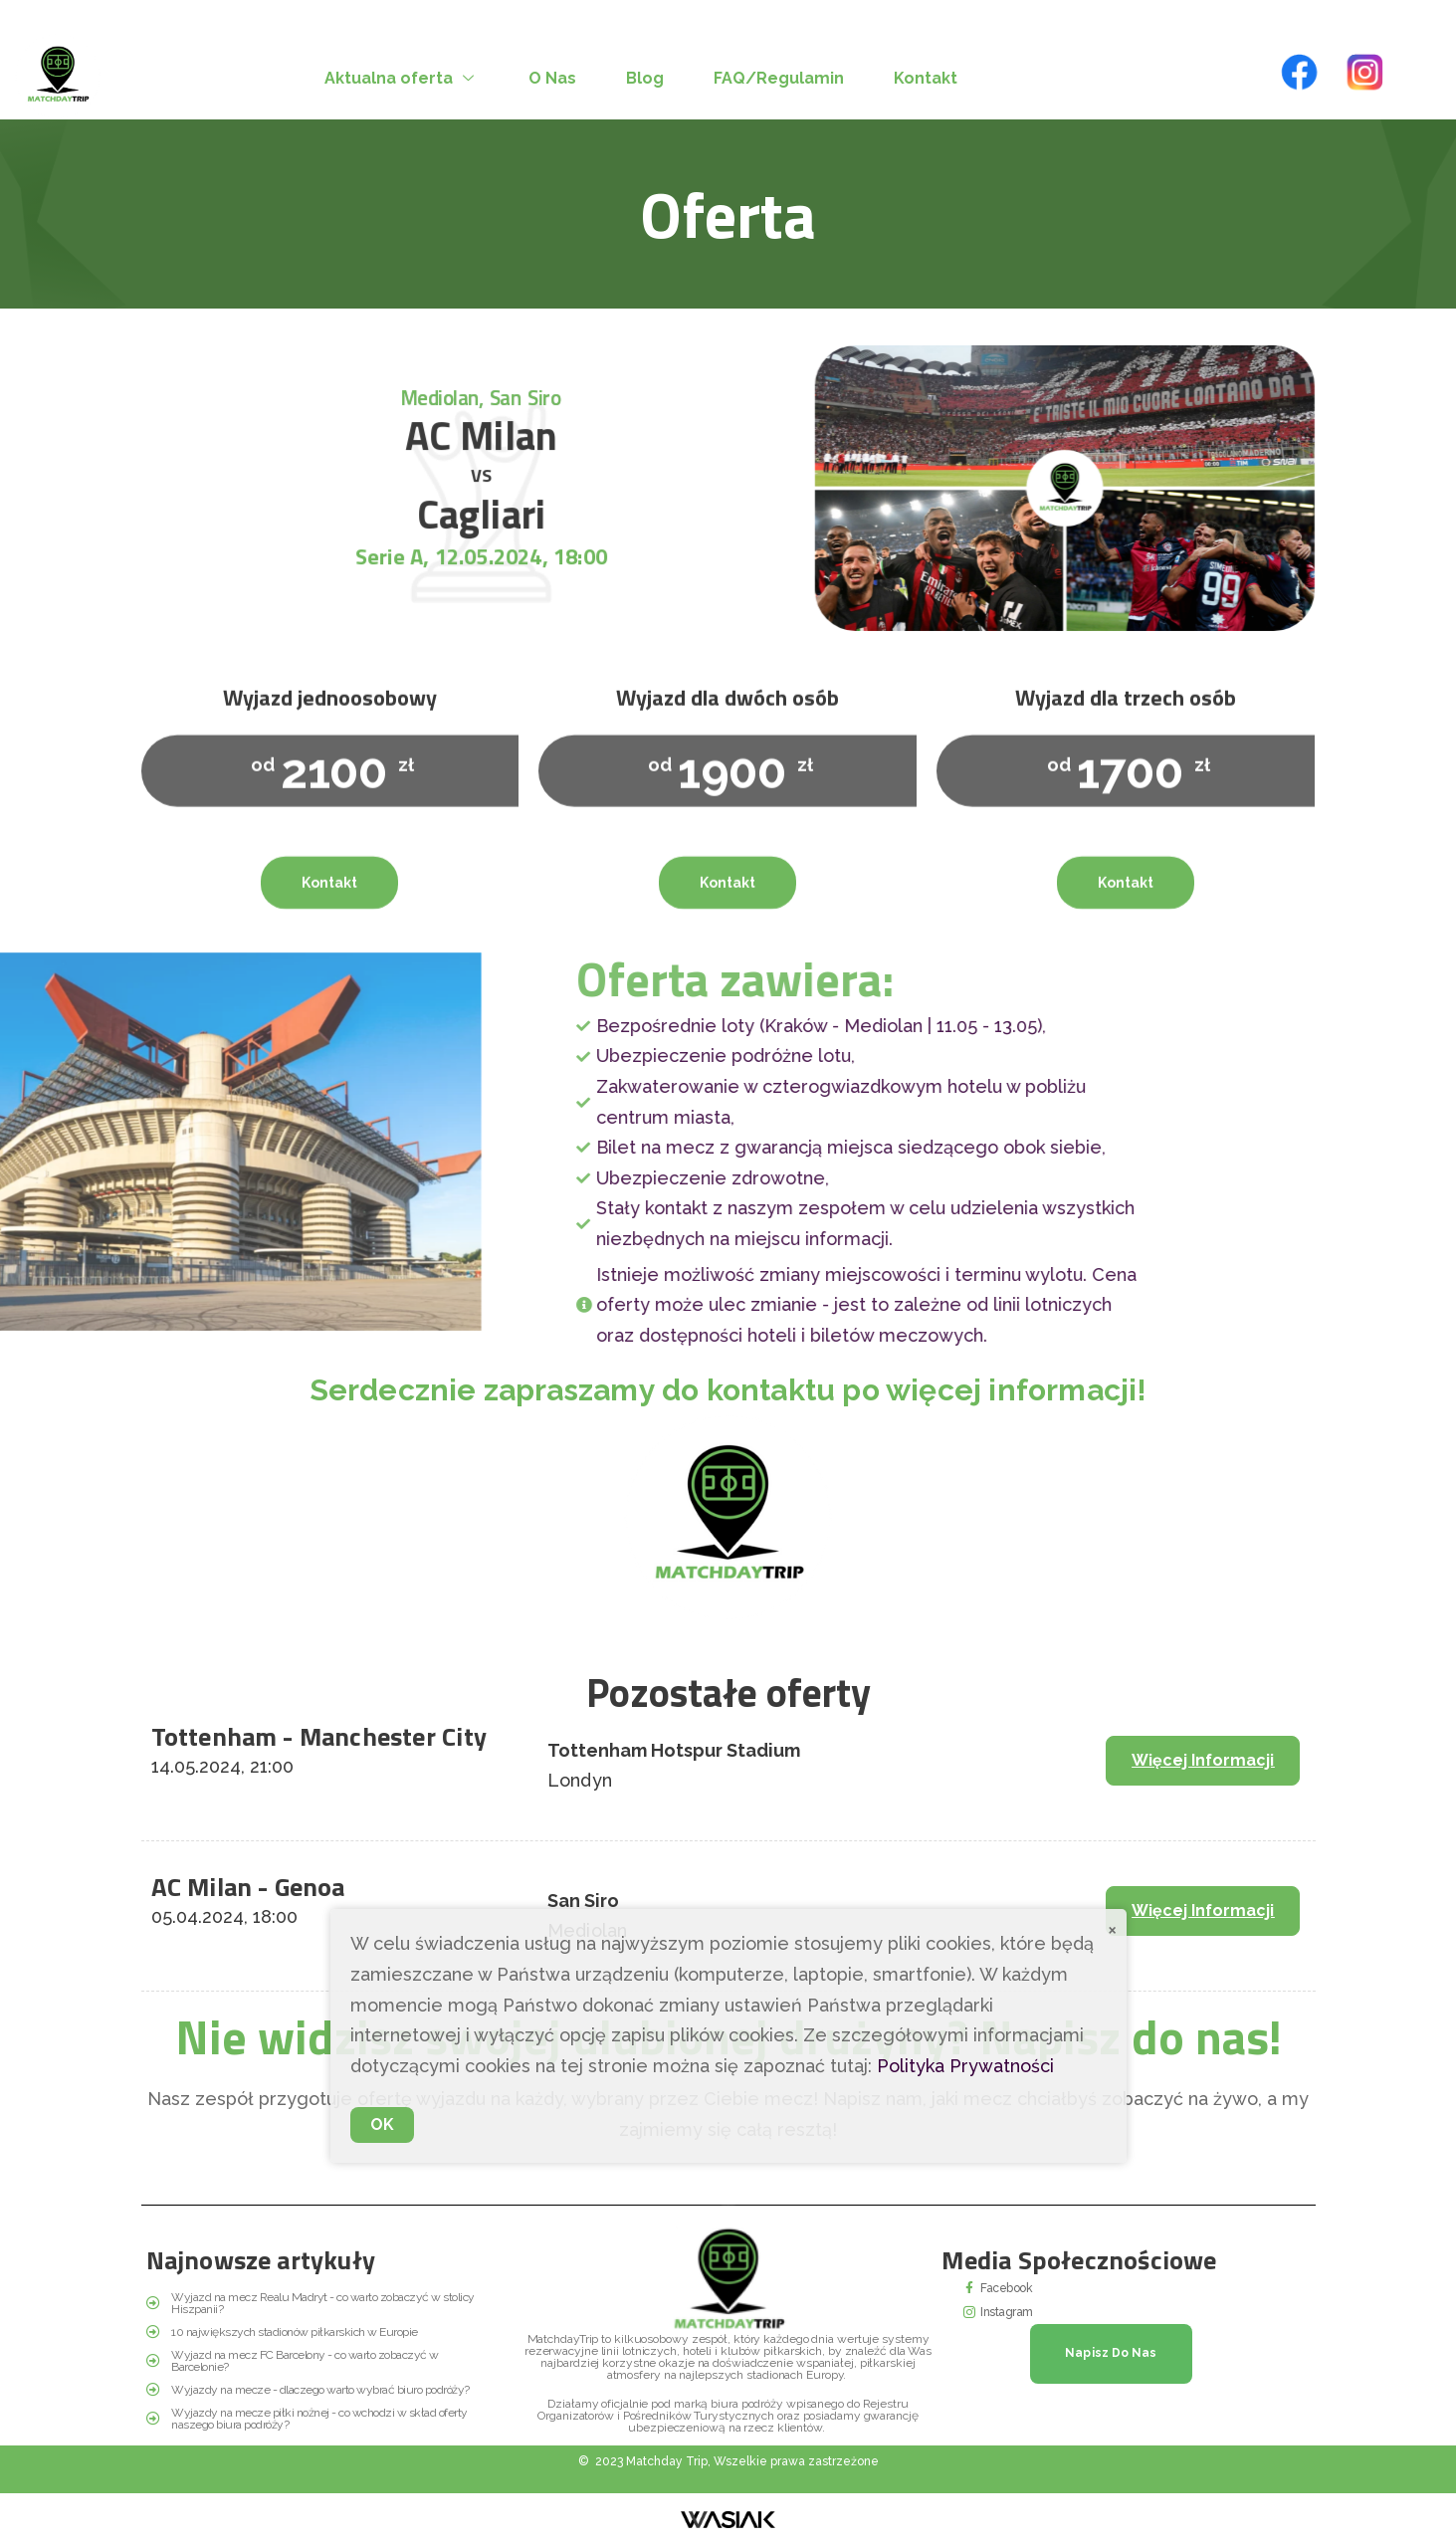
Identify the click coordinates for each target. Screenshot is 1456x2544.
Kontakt (925, 78)
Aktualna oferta (401, 78)
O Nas (552, 78)
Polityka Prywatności (965, 2065)
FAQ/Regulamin (779, 78)
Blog (645, 78)
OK (382, 2124)
